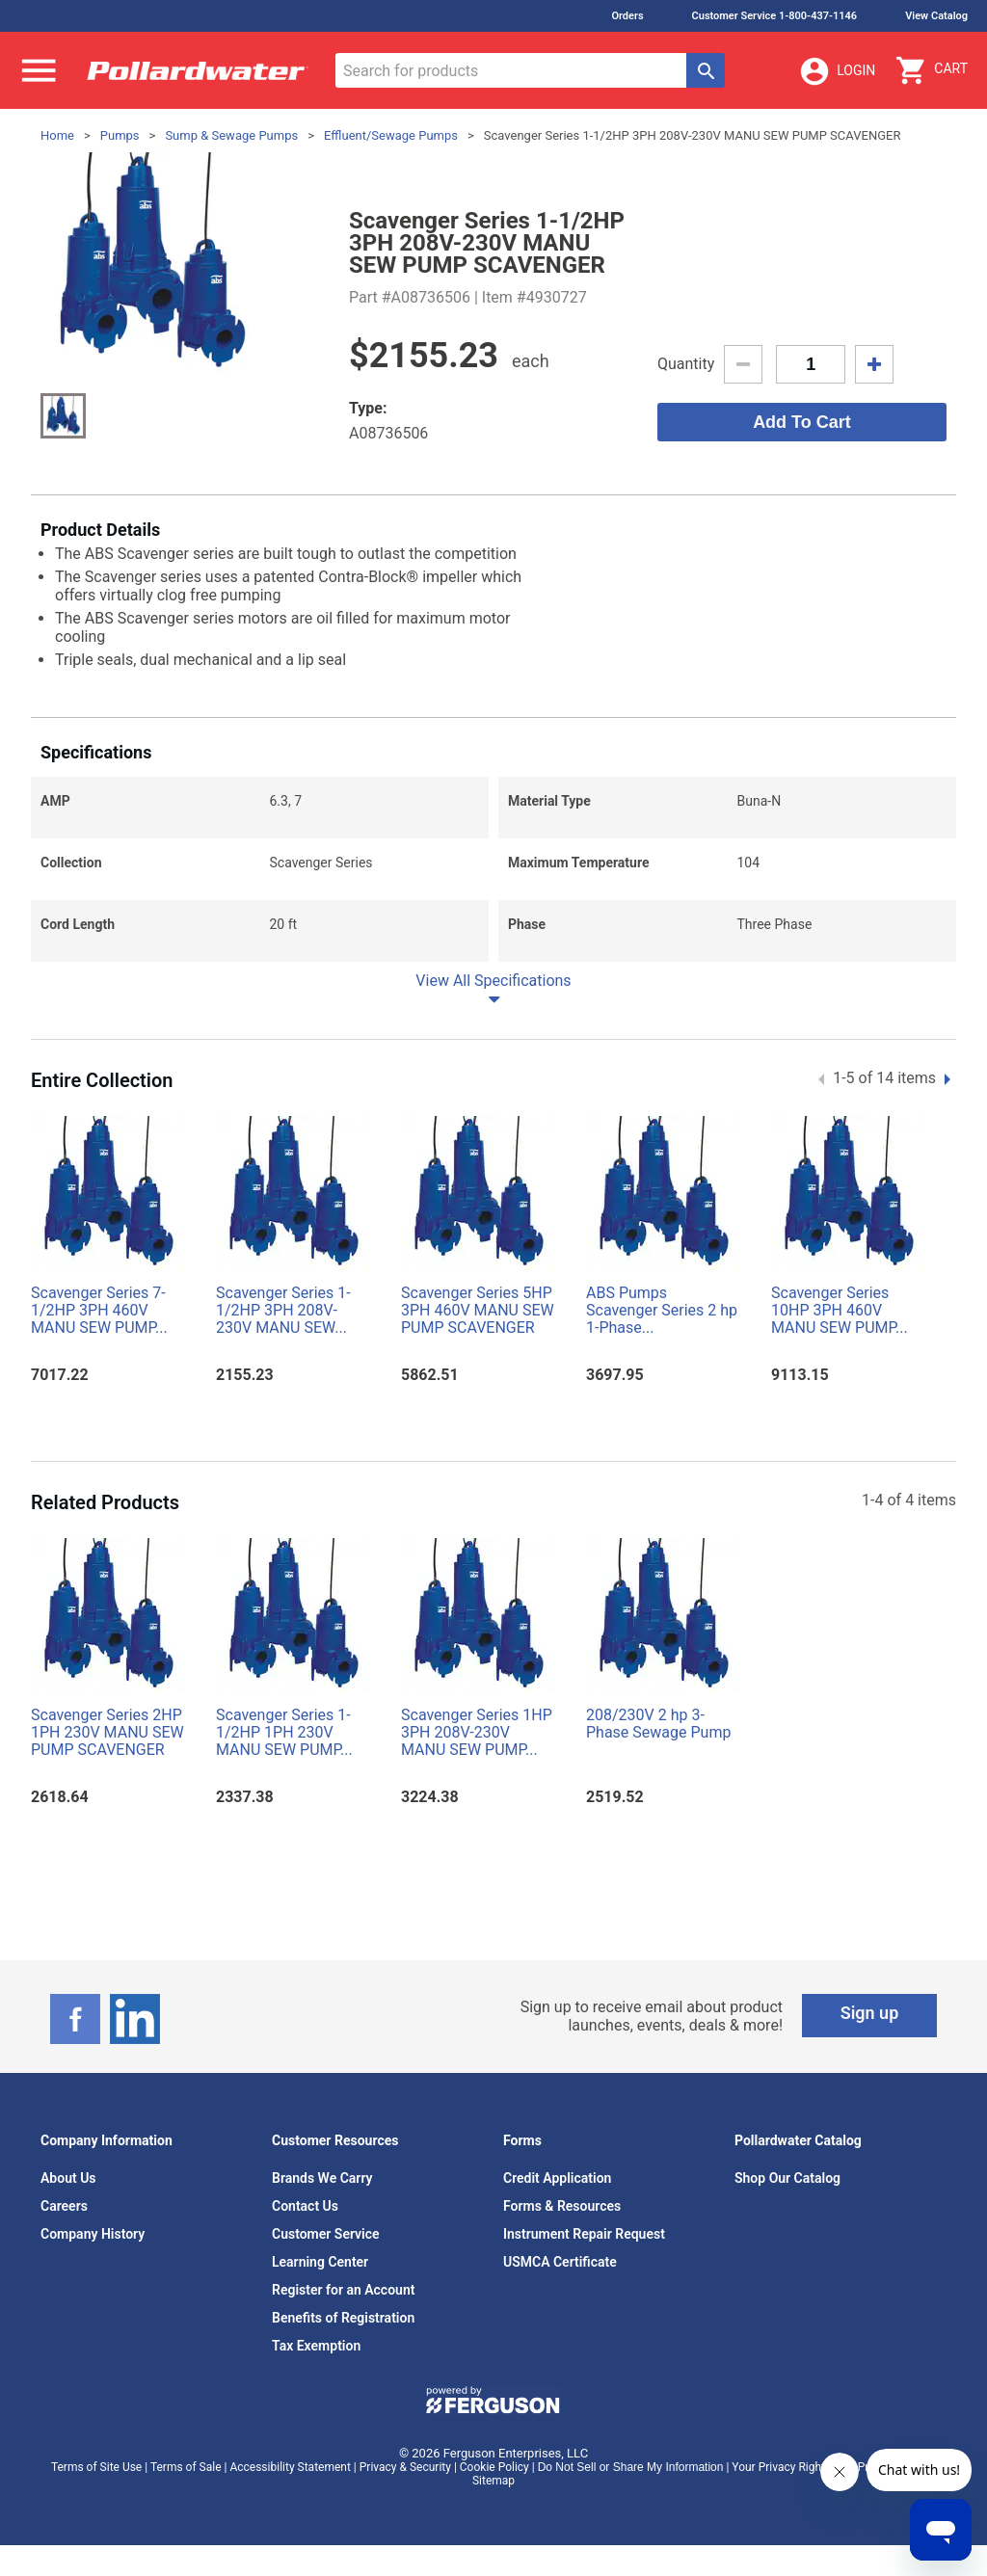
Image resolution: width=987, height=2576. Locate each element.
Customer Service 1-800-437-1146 (775, 16)
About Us (68, 2178)
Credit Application (557, 2178)
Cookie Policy (494, 2467)
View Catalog (936, 16)
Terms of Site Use (96, 2467)
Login (836, 71)
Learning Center (320, 2262)
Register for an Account (343, 2289)
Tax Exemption (316, 2345)
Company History (92, 2234)
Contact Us (305, 2206)
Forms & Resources (562, 2206)
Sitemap (493, 2480)
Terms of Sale (186, 2467)
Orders (627, 16)
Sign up (869, 2013)
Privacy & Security (405, 2467)
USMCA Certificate (560, 2262)
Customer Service (326, 2234)
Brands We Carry (322, 2178)
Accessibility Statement (289, 2467)
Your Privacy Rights (781, 2467)
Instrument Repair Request (584, 2234)
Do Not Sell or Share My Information (631, 2467)
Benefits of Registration (343, 2317)
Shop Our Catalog (787, 2178)
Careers (64, 2206)
